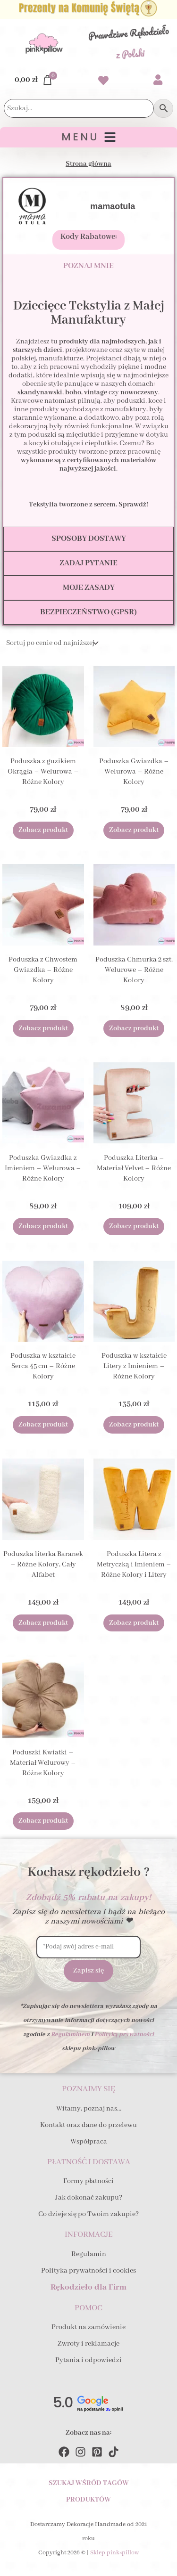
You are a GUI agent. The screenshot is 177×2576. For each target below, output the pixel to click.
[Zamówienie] (51, 643)
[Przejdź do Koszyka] (34, 80)
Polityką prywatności (124, 2034)
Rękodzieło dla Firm (88, 2287)
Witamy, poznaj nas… (88, 2108)
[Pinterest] (97, 2452)
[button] (88, 137)
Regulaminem (70, 2034)
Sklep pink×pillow (114, 2553)
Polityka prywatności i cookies (88, 2270)
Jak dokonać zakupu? (88, 2197)
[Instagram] (80, 2452)
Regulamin (88, 2254)
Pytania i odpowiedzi (88, 2360)
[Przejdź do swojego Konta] (157, 81)
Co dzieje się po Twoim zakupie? (88, 2214)
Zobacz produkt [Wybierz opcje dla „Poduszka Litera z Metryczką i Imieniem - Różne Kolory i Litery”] (134, 1623)
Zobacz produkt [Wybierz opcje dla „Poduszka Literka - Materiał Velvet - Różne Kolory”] (134, 1226)
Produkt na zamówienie (88, 2327)
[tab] (88, 266)
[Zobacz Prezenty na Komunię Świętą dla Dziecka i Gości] (88, 9)
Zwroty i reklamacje (88, 2344)
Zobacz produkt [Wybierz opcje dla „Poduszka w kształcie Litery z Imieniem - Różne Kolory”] (134, 1424)
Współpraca (88, 2141)
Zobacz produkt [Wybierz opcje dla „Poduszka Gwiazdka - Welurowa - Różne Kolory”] (134, 830)
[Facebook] (64, 2452)
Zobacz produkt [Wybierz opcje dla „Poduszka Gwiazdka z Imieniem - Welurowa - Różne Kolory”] (43, 1226)
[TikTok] (113, 2452)
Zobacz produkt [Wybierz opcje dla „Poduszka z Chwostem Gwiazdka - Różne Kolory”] (43, 1028)
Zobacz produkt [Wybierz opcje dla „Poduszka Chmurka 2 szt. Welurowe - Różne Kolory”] (134, 1028)
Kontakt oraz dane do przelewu (88, 2125)
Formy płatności (88, 2181)
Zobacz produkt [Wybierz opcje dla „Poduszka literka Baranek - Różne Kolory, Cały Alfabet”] (43, 1623)
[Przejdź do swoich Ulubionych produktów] (103, 82)
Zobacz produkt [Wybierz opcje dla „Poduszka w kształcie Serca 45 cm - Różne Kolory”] (43, 1424)
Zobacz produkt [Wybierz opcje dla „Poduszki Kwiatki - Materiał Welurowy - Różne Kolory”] (43, 1821)
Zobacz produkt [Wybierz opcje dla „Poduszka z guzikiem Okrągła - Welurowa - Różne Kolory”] (43, 830)
